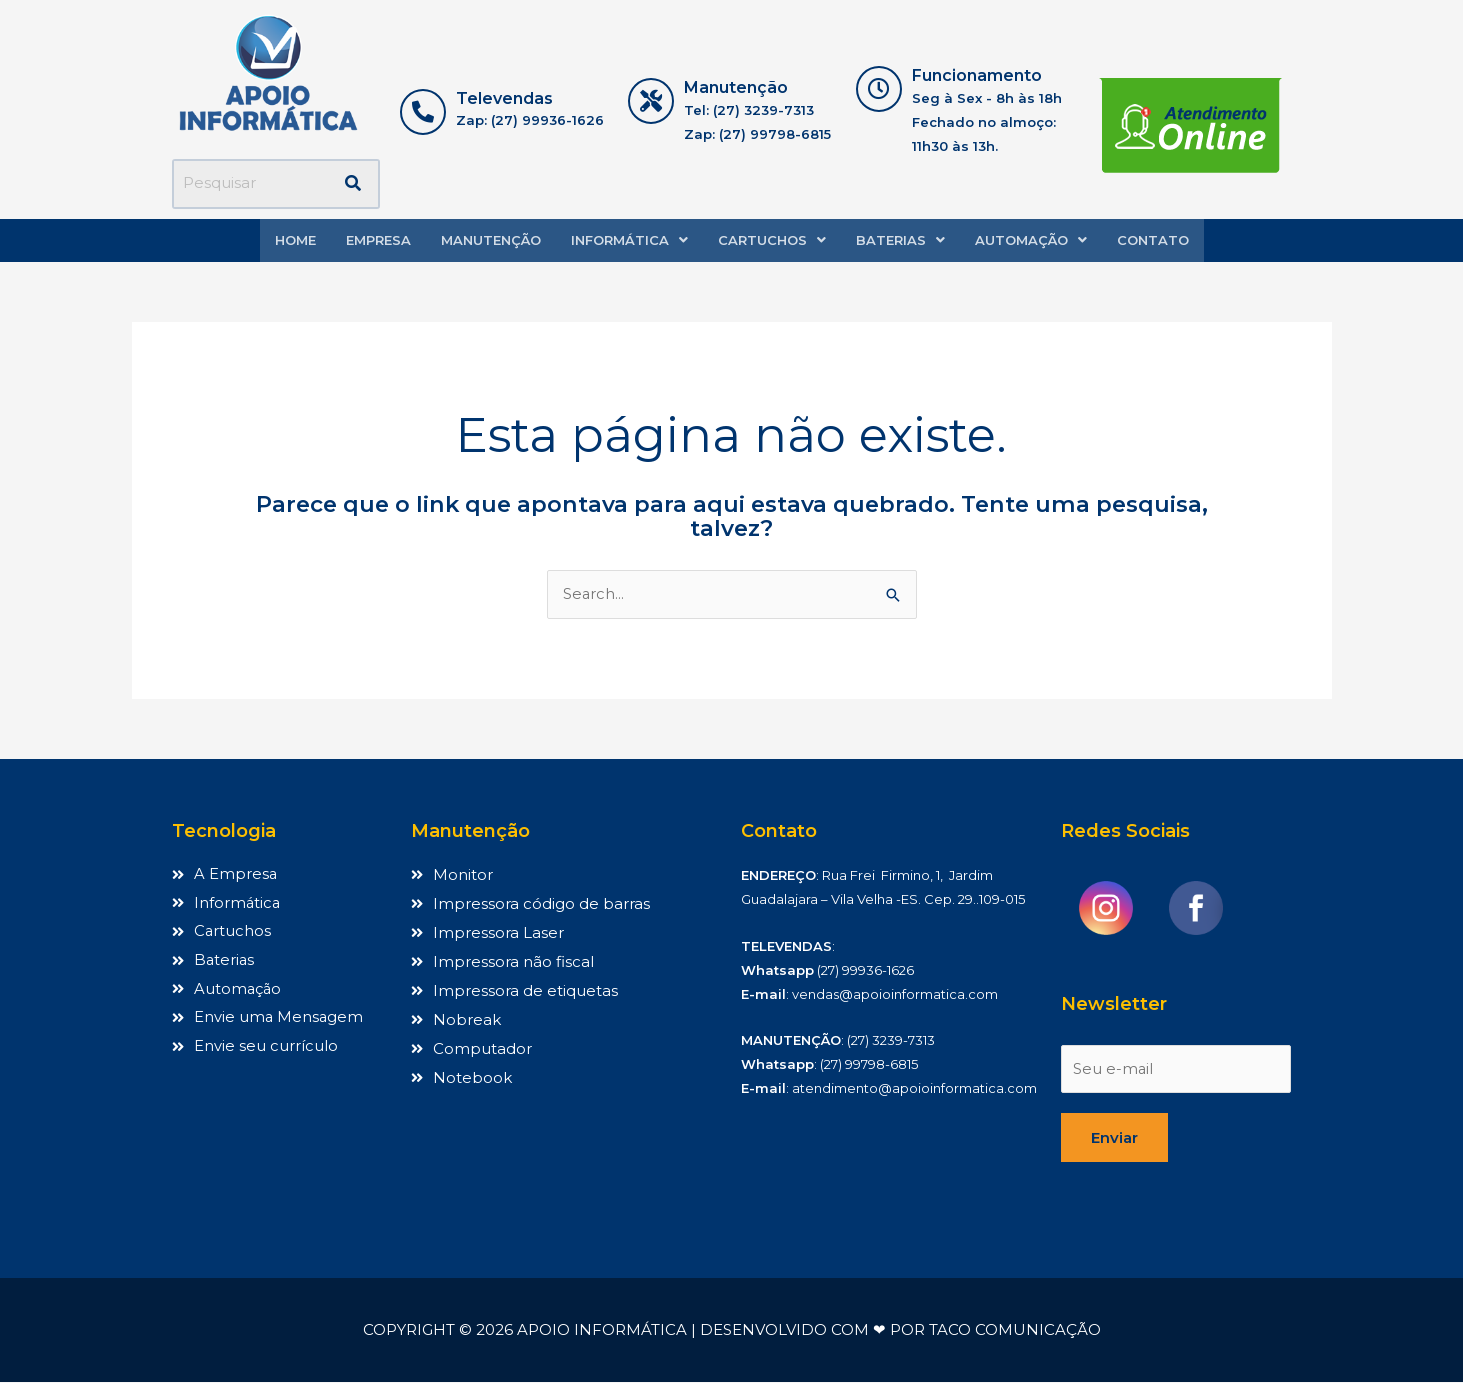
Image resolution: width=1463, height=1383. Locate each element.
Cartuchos (772, 240)
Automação (1031, 240)
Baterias (900, 240)
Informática (629, 240)
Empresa (378, 240)
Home (295, 240)
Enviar (1114, 1138)
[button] (629, 240)
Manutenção (491, 240)
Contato (1153, 240)
